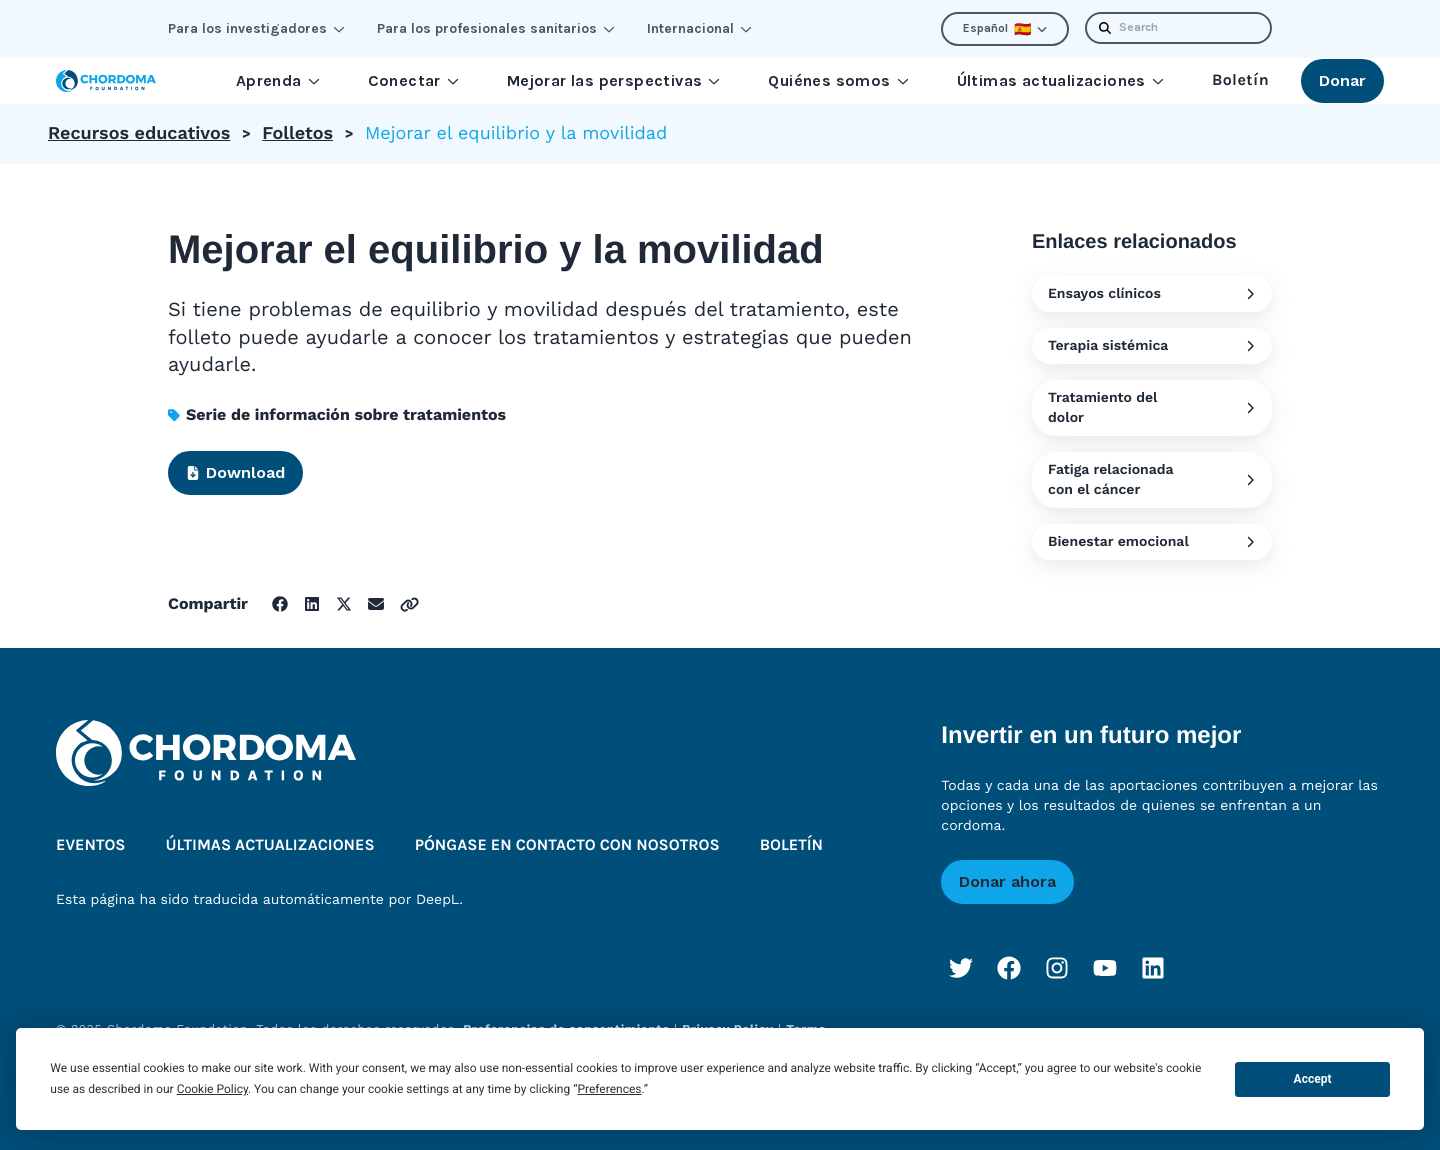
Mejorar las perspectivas (614, 80)
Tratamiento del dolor (1152, 408)
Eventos (91, 845)
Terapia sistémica (1152, 346)
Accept (1313, 1079)
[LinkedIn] (1153, 968)
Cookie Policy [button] (212, 1089)
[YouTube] (1105, 968)
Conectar (413, 80)
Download (235, 472)
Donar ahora (1007, 881)
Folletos (297, 133)
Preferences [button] (609, 1089)
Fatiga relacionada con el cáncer (1152, 480)
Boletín (1240, 80)
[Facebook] (1009, 968)
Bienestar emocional (1152, 542)
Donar (1342, 80)
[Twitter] (961, 968)
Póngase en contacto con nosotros (567, 845)
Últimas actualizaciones (1060, 80)
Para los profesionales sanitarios (496, 28)
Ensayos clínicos (1152, 294)
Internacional (699, 28)
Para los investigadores (256, 28)
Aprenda (278, 80)
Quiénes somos (838, 80)
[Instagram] (1057, 968)
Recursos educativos (139, 133)
